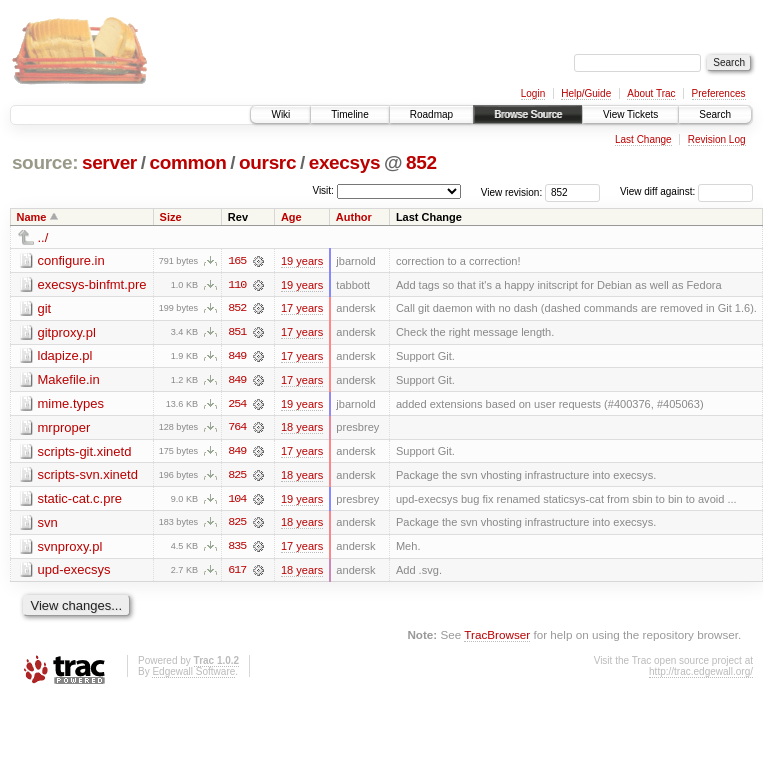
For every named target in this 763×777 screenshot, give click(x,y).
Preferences (719, 93)
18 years (302, 429)
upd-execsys (74, 572)
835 (237, 549)
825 (237, 477)
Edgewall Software (193, 674)
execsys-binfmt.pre (92, 284)
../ (43, 237)
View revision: (512, 191)
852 (421, 162)
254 (237, 405)
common (187, 162)
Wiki (280, 114)
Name (32, 217)
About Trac (651, 93)
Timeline (349, 114)
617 (237, 573)
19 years (302, 261)
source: (45, 162)
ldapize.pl (65, 356)
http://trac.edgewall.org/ (701, 674)
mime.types (71, 404)
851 (237, 333)
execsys (345, 162)
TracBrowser (497, 637)
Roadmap (431, 114)
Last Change (643, 139)
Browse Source (528, 114)
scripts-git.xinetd (85, 452)
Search (715, 114)
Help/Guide (586, 93)
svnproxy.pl (70, 548)
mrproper (64, 428)
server (109, 162)
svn (48, 524)
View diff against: (686, 191)
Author (354, 217)
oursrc (267, 162)
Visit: (323, 190)
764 (237, 429)
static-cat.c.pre (80, 500)
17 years (302, 309)
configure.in (71, 260)
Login (533, 93)
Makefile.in (69, 380)
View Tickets (630, 114)
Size (171, 217)
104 (237, 501)
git (45, 308)
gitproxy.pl (67, 332)
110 (237, 285)
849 (237, 357)
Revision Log (717, 139)
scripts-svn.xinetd (88, 476)
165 (237, 261)
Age (291, 217)
